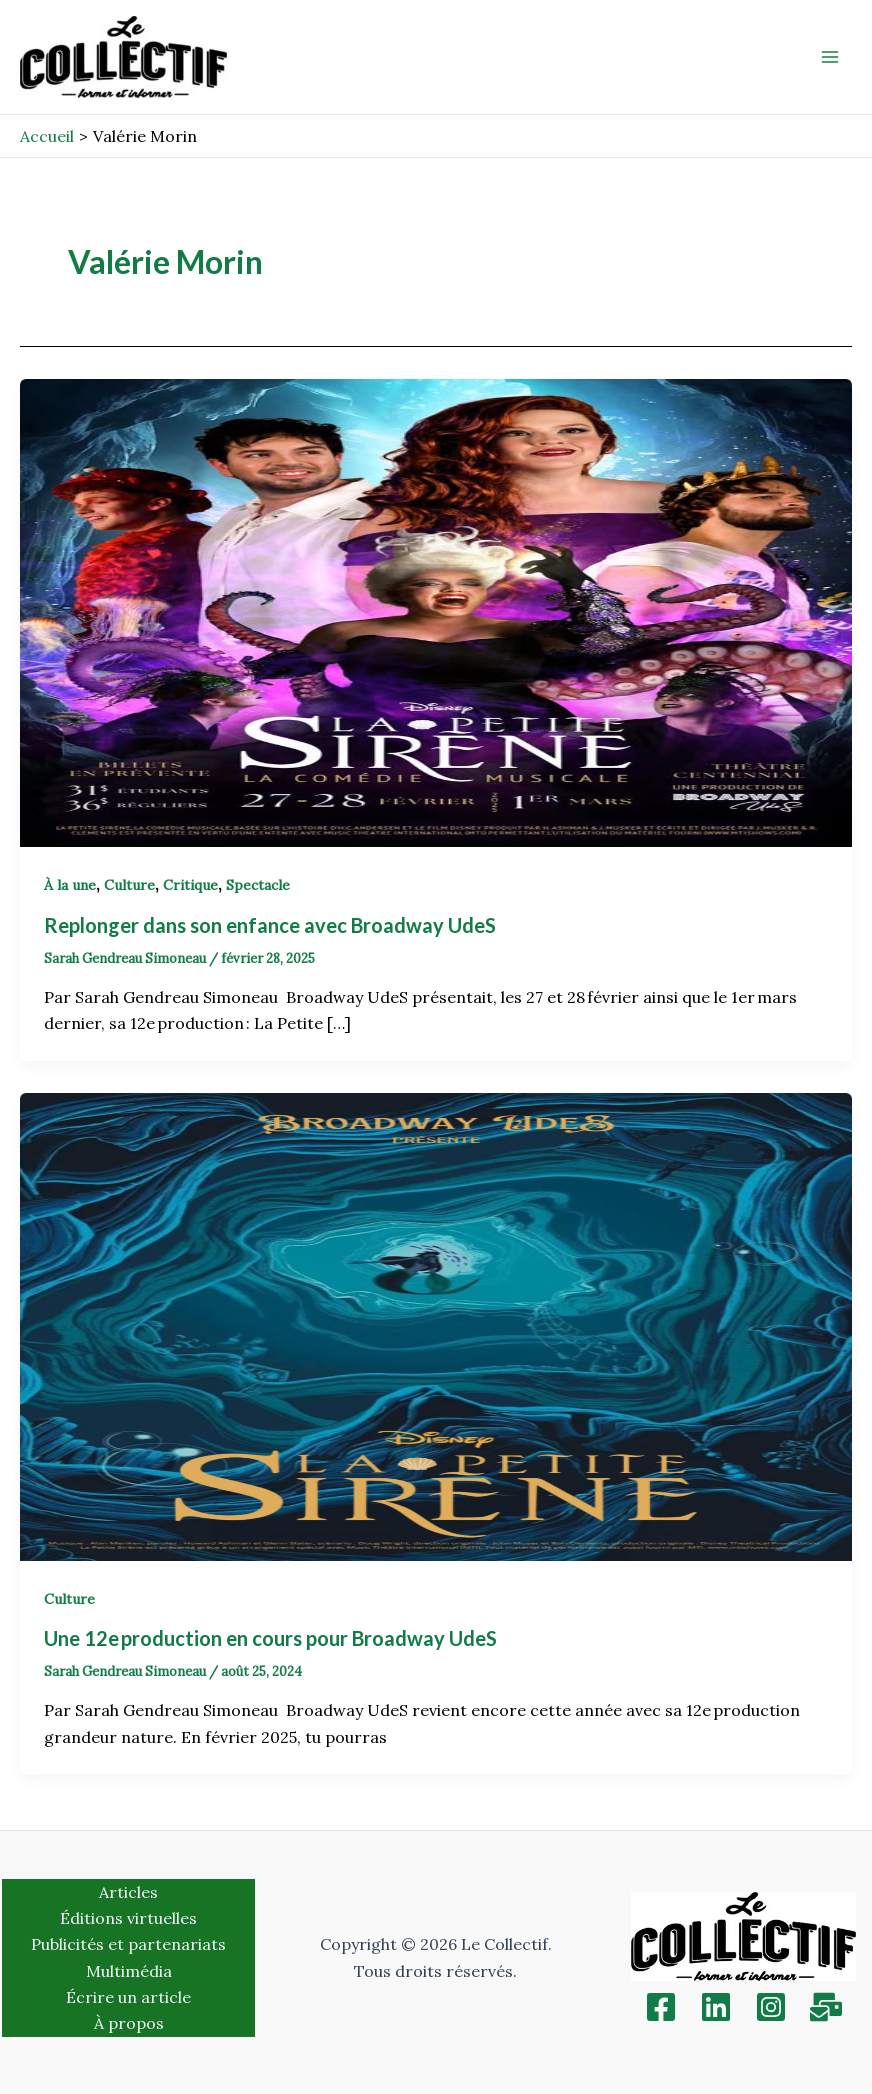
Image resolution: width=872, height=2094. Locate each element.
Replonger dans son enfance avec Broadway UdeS (272, 925)
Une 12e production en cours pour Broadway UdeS (272, 1638)
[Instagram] (771, 2007)
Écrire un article (128, 1997)
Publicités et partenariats (128, 1944)
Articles (128, 1892)
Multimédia (129, 1971)
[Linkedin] (716, 2007)
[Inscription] (826, 2007)
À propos (129, 2023)
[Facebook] (661, 2007)
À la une (70, 885)
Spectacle (258, 885)
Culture (129, 885)
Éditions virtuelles (128, 1918)
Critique (190, 885)
